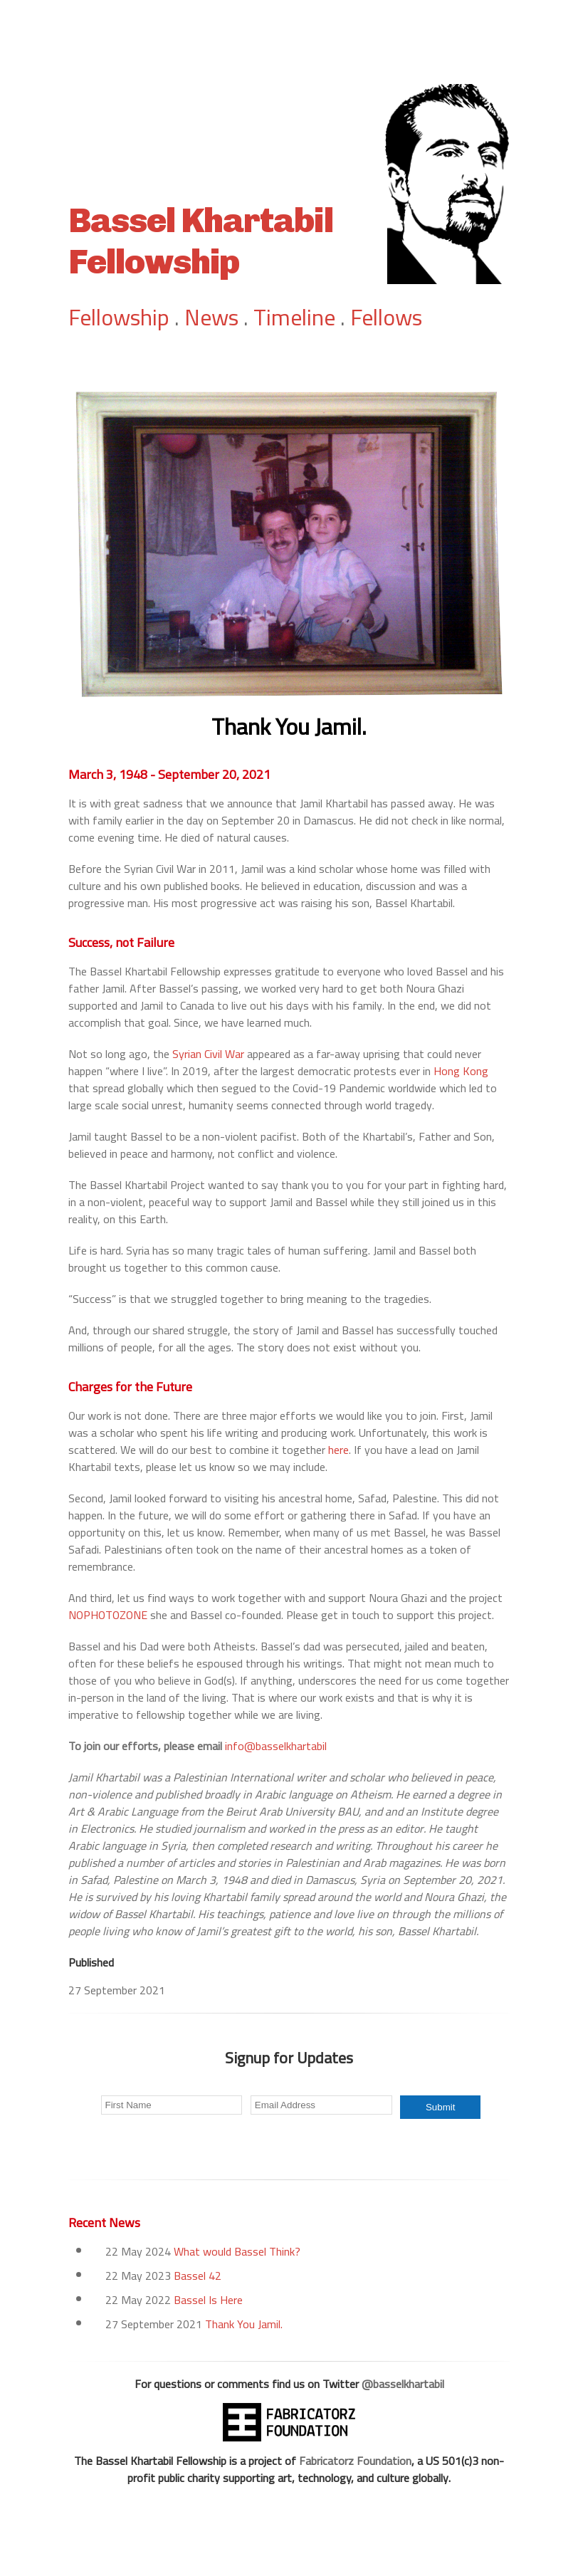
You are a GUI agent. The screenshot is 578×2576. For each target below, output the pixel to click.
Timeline (294, 316)
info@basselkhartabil (276, 1745)
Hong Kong (461, 1071)
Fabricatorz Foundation (355, 2460)
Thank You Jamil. (244, 2324)
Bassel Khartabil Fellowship (200, 241)
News (211, 316)
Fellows (386, 316)
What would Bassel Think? (237, 2251)
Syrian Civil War (208, 1053)
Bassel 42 (197, 2275)
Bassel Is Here (208, 2299)
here (338, 1449)
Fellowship (118, 316)
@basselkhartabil (403, 2383)
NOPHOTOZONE (107, 1614)
